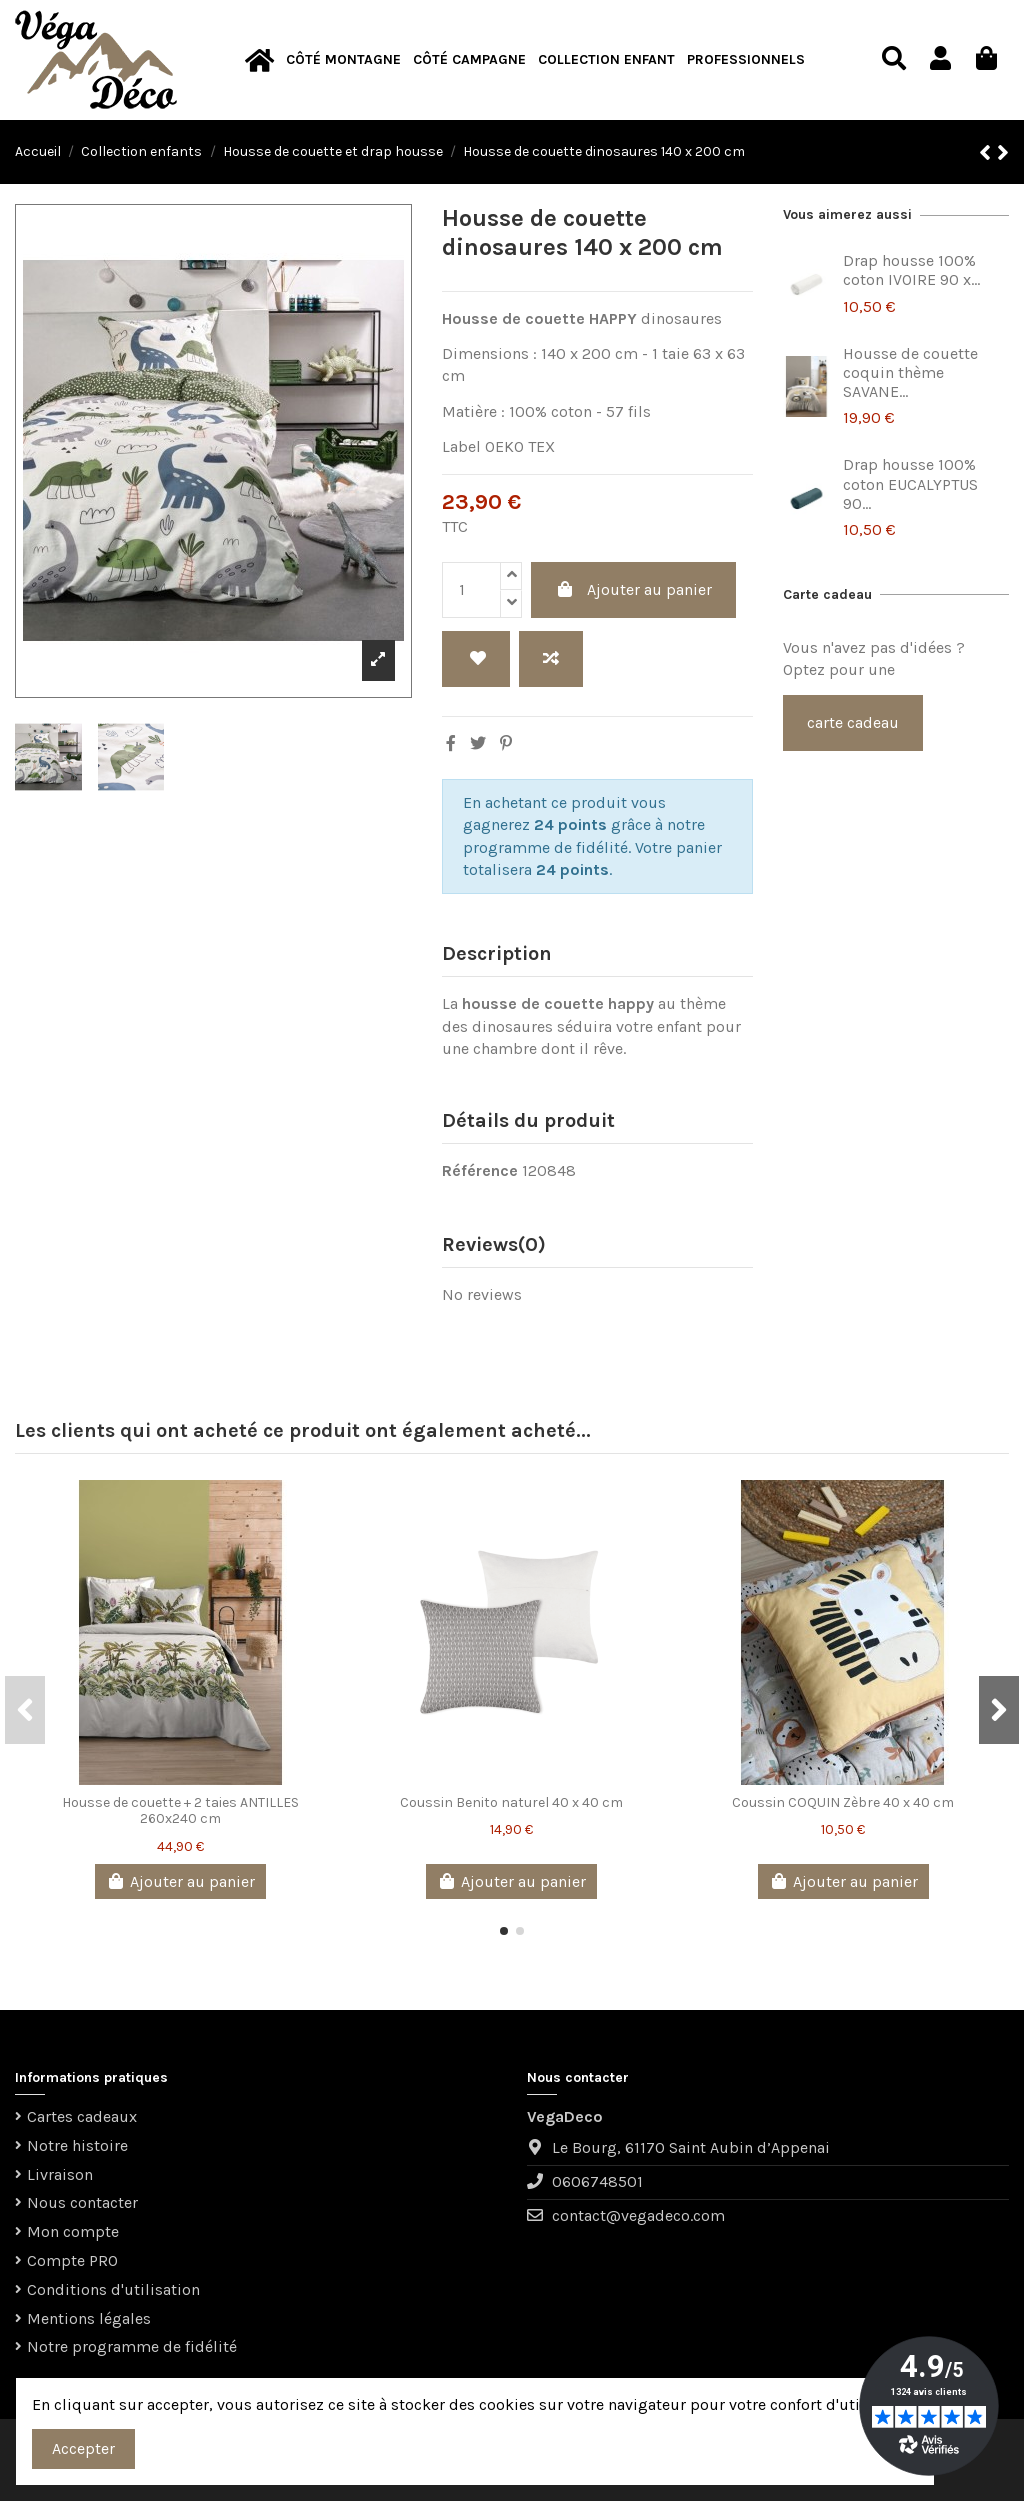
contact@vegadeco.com (638, 2215)
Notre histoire (77, 2145)
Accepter (83, 2448)
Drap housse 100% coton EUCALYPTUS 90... (910, 483)
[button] (343, 60)
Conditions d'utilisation (113, 2289)
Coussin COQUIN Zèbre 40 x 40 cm (843, 1802)
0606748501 (597, 2181)
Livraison (60, 2174)
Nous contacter (82, 2202)
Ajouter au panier (633, 589)
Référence (480, 1170)
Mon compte (73, 2231)
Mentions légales (89, 2318)
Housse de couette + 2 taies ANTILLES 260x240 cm (180, 1811)
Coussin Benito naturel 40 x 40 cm (511, 1802)
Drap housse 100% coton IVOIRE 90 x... (911, 270)
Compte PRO (72, 2260)
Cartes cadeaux (82, 2116)
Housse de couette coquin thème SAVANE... (910, 372)
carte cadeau (853, 722)
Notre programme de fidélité (132, 2346)
